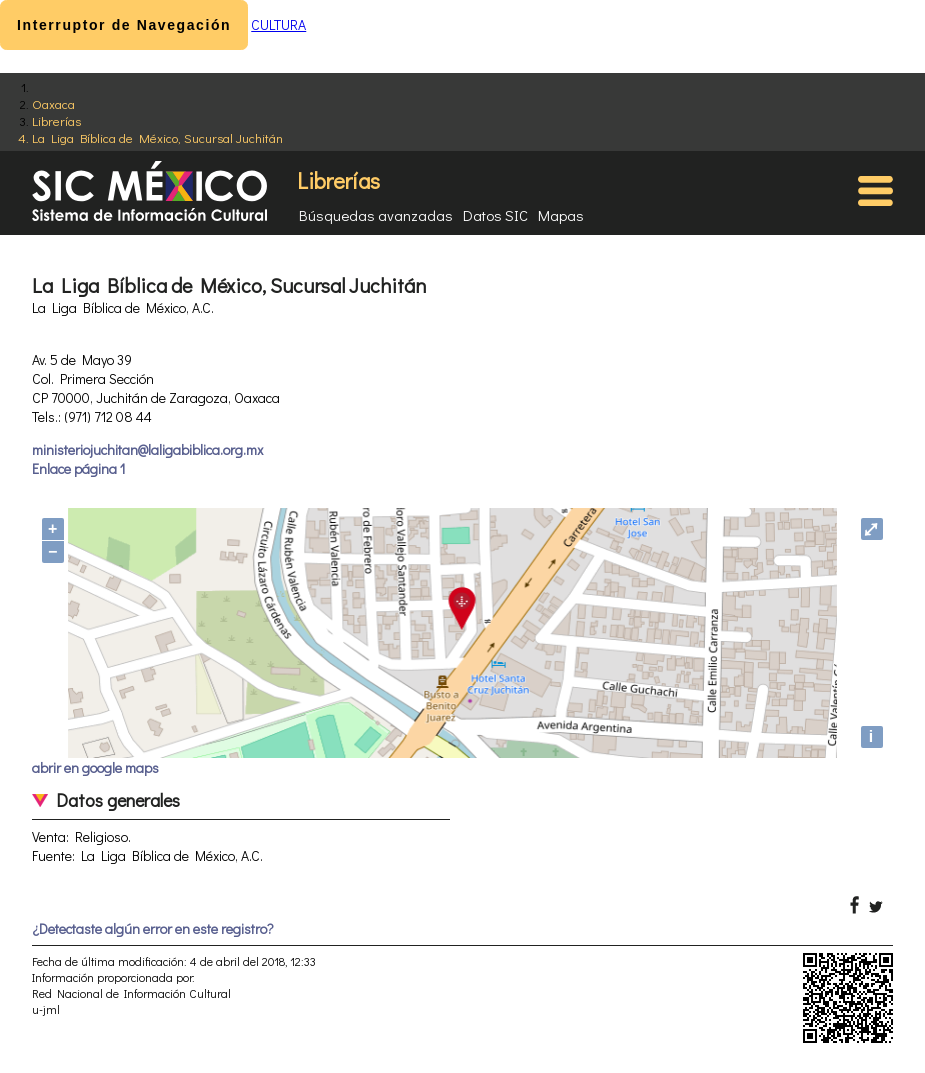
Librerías (56, 120)
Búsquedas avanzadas (376, 215)
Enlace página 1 (78, 468)
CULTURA (278, 24)
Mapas (561, 215)
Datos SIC (495, 215)
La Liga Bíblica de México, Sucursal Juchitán (157, 137)
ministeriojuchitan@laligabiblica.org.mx (147, 449)
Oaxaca (53, 103)
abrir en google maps (95, 767)
